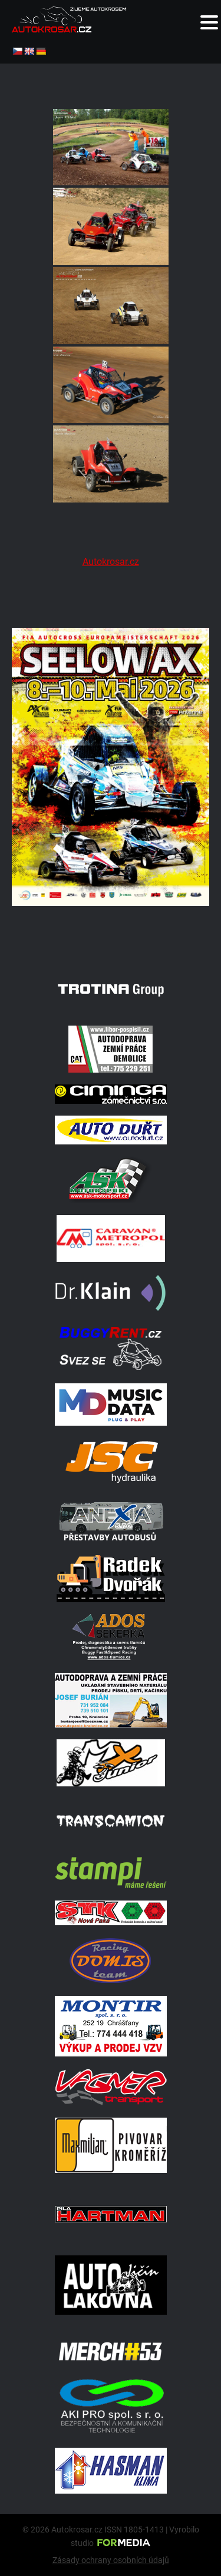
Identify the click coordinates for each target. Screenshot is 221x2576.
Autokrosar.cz (111, 561)
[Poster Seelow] (110, 940)
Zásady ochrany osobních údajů (110, 2560)
